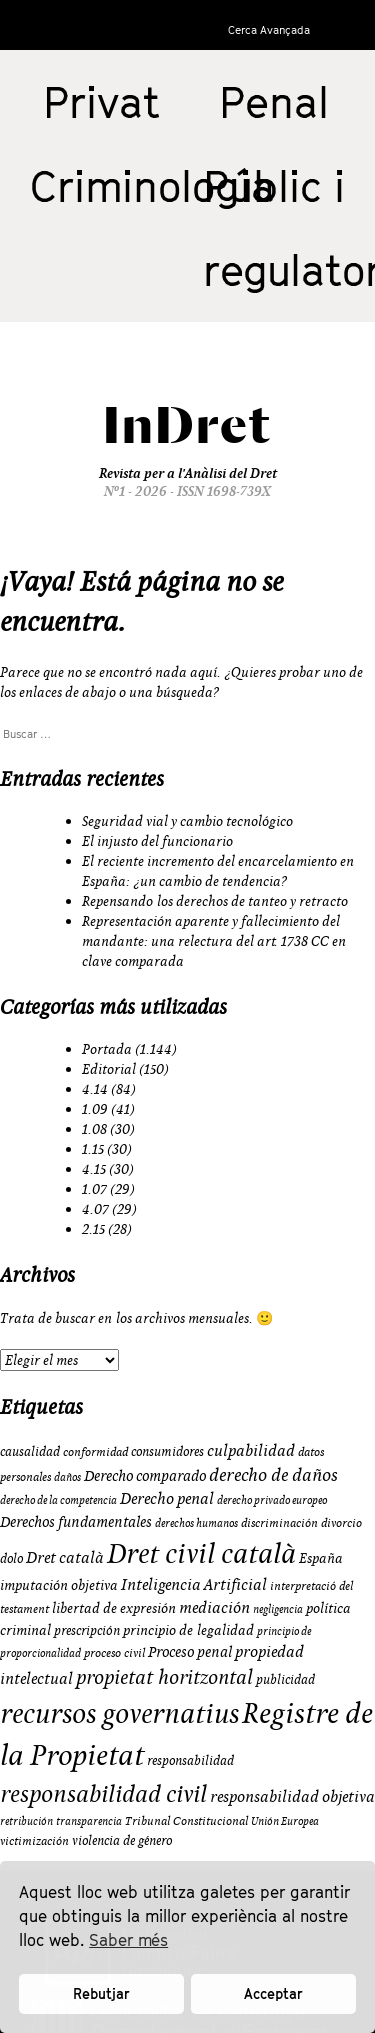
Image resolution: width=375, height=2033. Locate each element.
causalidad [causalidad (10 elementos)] (30, 1451)
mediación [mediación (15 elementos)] (214, 1607)
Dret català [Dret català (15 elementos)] (65, 1557)
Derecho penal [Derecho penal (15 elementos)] (167, 1498)
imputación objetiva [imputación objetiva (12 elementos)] (59, 1585)
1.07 (94, 1189)
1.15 (93, 1149)
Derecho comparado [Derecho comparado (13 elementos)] (145, 1475)
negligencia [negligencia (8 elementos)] (278, 1609)
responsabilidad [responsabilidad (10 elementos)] (190, 1760)
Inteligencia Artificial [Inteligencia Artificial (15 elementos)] (194, 1584)
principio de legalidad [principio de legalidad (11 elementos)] (188, 1630)
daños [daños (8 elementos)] (67, 1477)
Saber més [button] (128, 1940)
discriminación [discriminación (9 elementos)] (279, 1522)
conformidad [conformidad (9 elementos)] (95, 1451)
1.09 (95, 1109)
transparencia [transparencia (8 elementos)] (89, 1821)
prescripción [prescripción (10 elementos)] (87, 1630)
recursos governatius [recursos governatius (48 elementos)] (119, 1712)
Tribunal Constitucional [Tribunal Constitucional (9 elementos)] (186, 1820)
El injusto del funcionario (157, 841)
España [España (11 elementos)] (321, 1558)
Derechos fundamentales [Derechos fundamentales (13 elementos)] (76, 1521)
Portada (107, 1049)
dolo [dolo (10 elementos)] (11, 1558)
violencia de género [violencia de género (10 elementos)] (122, 1840)
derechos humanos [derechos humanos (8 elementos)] (196, 1523)
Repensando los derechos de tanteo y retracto (215, 901)
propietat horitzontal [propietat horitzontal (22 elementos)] (164, 1676)
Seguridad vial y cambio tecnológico (187, 821)
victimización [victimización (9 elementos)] (34, 1840)
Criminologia (152, 186)
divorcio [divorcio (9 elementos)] (341, 1522)
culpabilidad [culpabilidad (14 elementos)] (251, 1450)
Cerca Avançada (269, 29)
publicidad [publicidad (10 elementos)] (285, 1679)
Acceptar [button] (273, 1993)
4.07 (95, 1209)
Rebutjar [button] (101, 1993)
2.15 (93, 1229)
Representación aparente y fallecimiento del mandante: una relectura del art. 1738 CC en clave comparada (214, 941)
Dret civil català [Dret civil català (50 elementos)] (201, 1553)
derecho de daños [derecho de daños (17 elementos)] (273, 1474)
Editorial (109, 1069)
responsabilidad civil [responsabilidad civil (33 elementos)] (103, 1793)
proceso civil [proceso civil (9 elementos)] (114, 1652)
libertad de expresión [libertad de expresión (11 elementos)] (114, 1608)
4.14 (95, 1089)
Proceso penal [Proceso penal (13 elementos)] (190, 1651)
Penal (274, 102)
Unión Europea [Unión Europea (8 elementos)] (285, 1821)
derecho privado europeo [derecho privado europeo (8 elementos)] (272, 1500)
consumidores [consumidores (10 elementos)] (167, 1451)
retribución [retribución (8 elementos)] (26, 1821)
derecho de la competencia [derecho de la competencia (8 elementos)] (58, 1500)
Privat (101, 102)
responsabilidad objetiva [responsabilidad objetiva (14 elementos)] (292, 1796)
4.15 (94, 1169)
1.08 (94, 1129)
